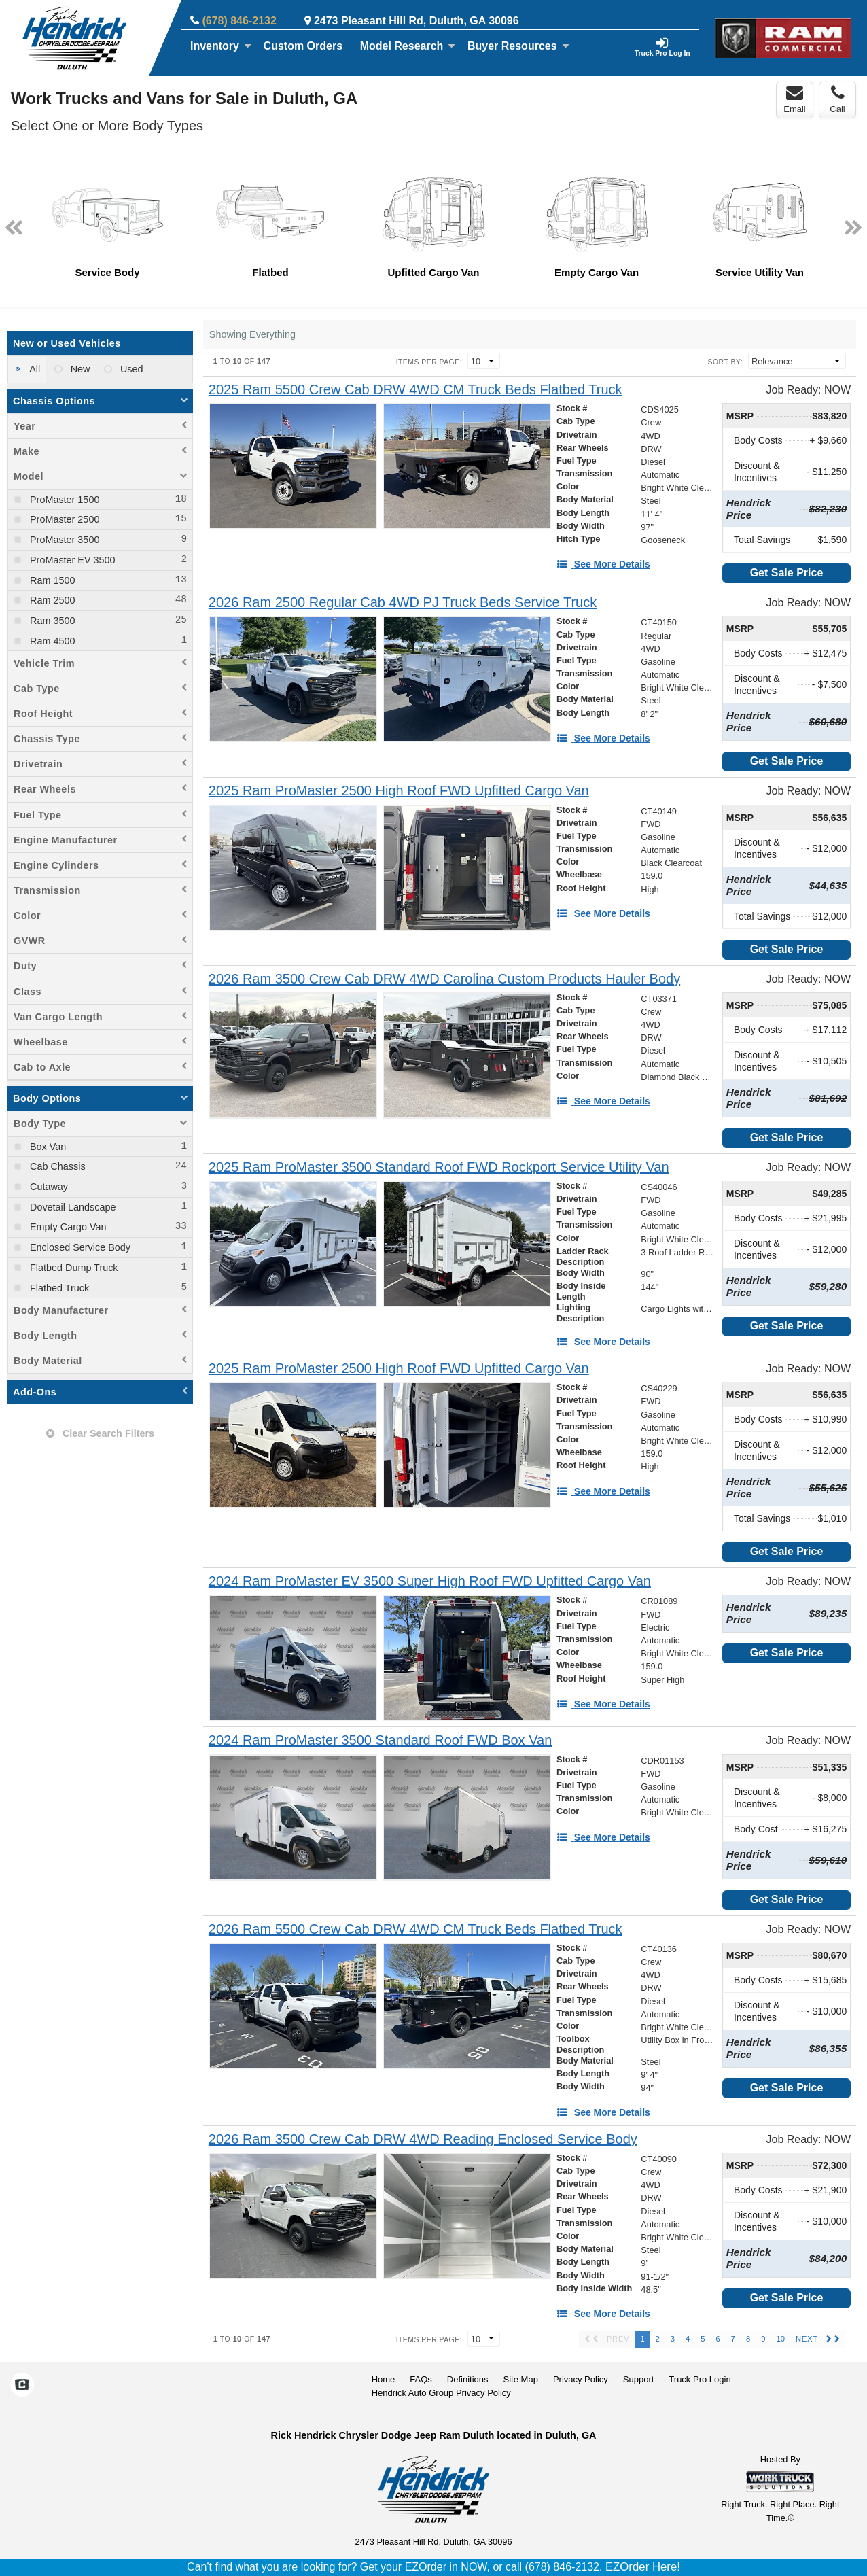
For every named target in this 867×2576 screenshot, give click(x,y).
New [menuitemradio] (79, 369)
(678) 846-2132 (239, 21)
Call (837, 99)
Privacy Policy (580, 2379)
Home (383, 2379)
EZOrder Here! (642, 2566)
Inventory (220, 46)
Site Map (520, 2379)
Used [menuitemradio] (130, 369)
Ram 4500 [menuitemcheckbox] (51, 641)
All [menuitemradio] (33, 369)
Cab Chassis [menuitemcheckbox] (56, 1166)
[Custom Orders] (303, 46)
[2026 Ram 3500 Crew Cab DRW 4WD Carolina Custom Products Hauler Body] (444, 979)
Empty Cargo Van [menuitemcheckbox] (67, 1226)
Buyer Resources (518, 46)
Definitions (468, 2379)
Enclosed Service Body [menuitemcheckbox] (78, 1247)
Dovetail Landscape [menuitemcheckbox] (71, 1207)
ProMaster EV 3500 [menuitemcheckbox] (71, 560)
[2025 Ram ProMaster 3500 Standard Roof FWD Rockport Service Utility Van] (439, 1167)
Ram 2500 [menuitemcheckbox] (51, 600)
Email (794, 99)
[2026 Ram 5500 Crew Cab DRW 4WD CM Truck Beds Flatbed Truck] (415, 1929)
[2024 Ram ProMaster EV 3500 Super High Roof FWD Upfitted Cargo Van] (430, 1581)
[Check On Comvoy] (22, 2385)
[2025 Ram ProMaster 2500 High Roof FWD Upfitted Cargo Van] (399, 791)
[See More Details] (603, 564)
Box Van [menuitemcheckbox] (46, 1146)
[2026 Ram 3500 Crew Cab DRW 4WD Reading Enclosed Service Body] (423, 2139)
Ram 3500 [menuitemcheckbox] (51, 620)
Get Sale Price (787, 572)
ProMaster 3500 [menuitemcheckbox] (63, 539)
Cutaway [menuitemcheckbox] (47, 1186)
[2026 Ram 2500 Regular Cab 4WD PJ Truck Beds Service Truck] (403, 602)
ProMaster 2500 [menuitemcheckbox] (63, 519)
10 (780, 2339)
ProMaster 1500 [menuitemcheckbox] (63, 499)
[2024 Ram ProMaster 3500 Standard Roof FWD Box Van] (380, 1740)
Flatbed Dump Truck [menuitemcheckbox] (72, 1267)
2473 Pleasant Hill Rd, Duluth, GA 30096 (416, 21)
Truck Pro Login (699, 2379)
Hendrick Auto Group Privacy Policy (441, 2393)
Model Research (408, 46)
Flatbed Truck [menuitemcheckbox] (58, 1288)
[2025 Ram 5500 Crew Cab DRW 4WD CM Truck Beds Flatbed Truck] (415, 390)
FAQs (421, 2379)
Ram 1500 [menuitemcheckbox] (51, 580)
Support (638, 2379)
